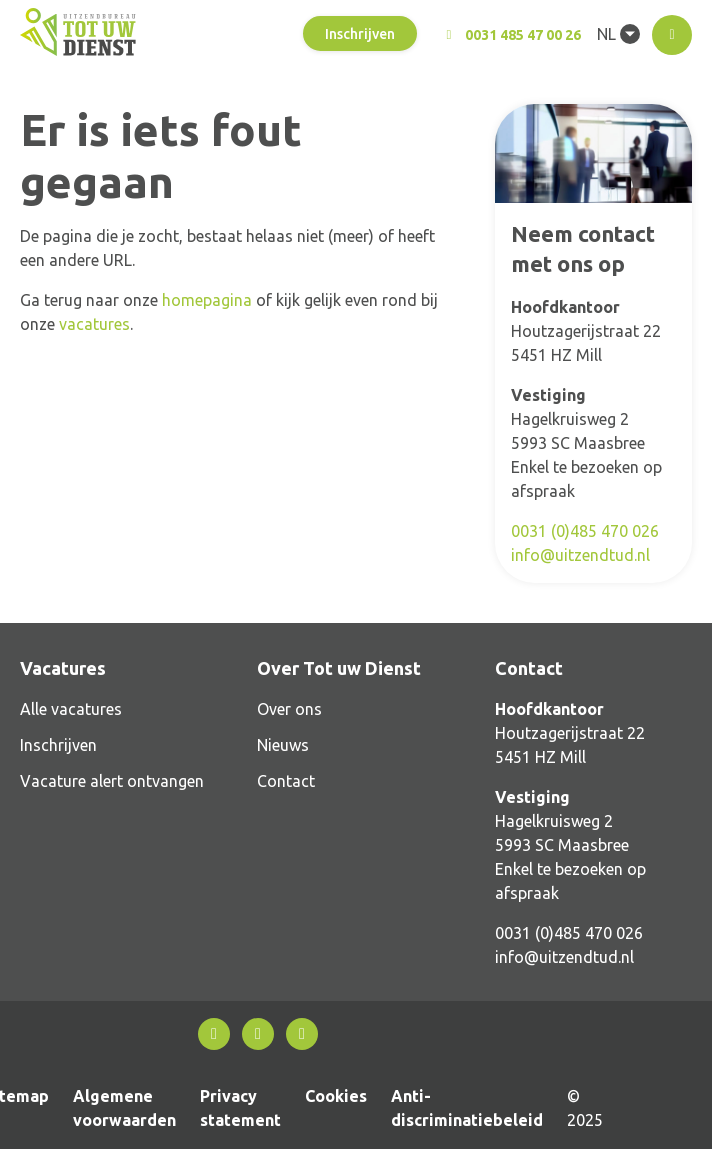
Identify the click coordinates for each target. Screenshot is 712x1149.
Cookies (336, 1096)
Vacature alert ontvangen (112, 781)
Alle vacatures (71, 709)
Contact (286, 781)
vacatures (94, 324)
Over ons (289, 709)
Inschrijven (360, 34)
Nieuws (283, 745)
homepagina (207, 300)
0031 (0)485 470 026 (585, 531)
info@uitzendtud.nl (580, 555)
